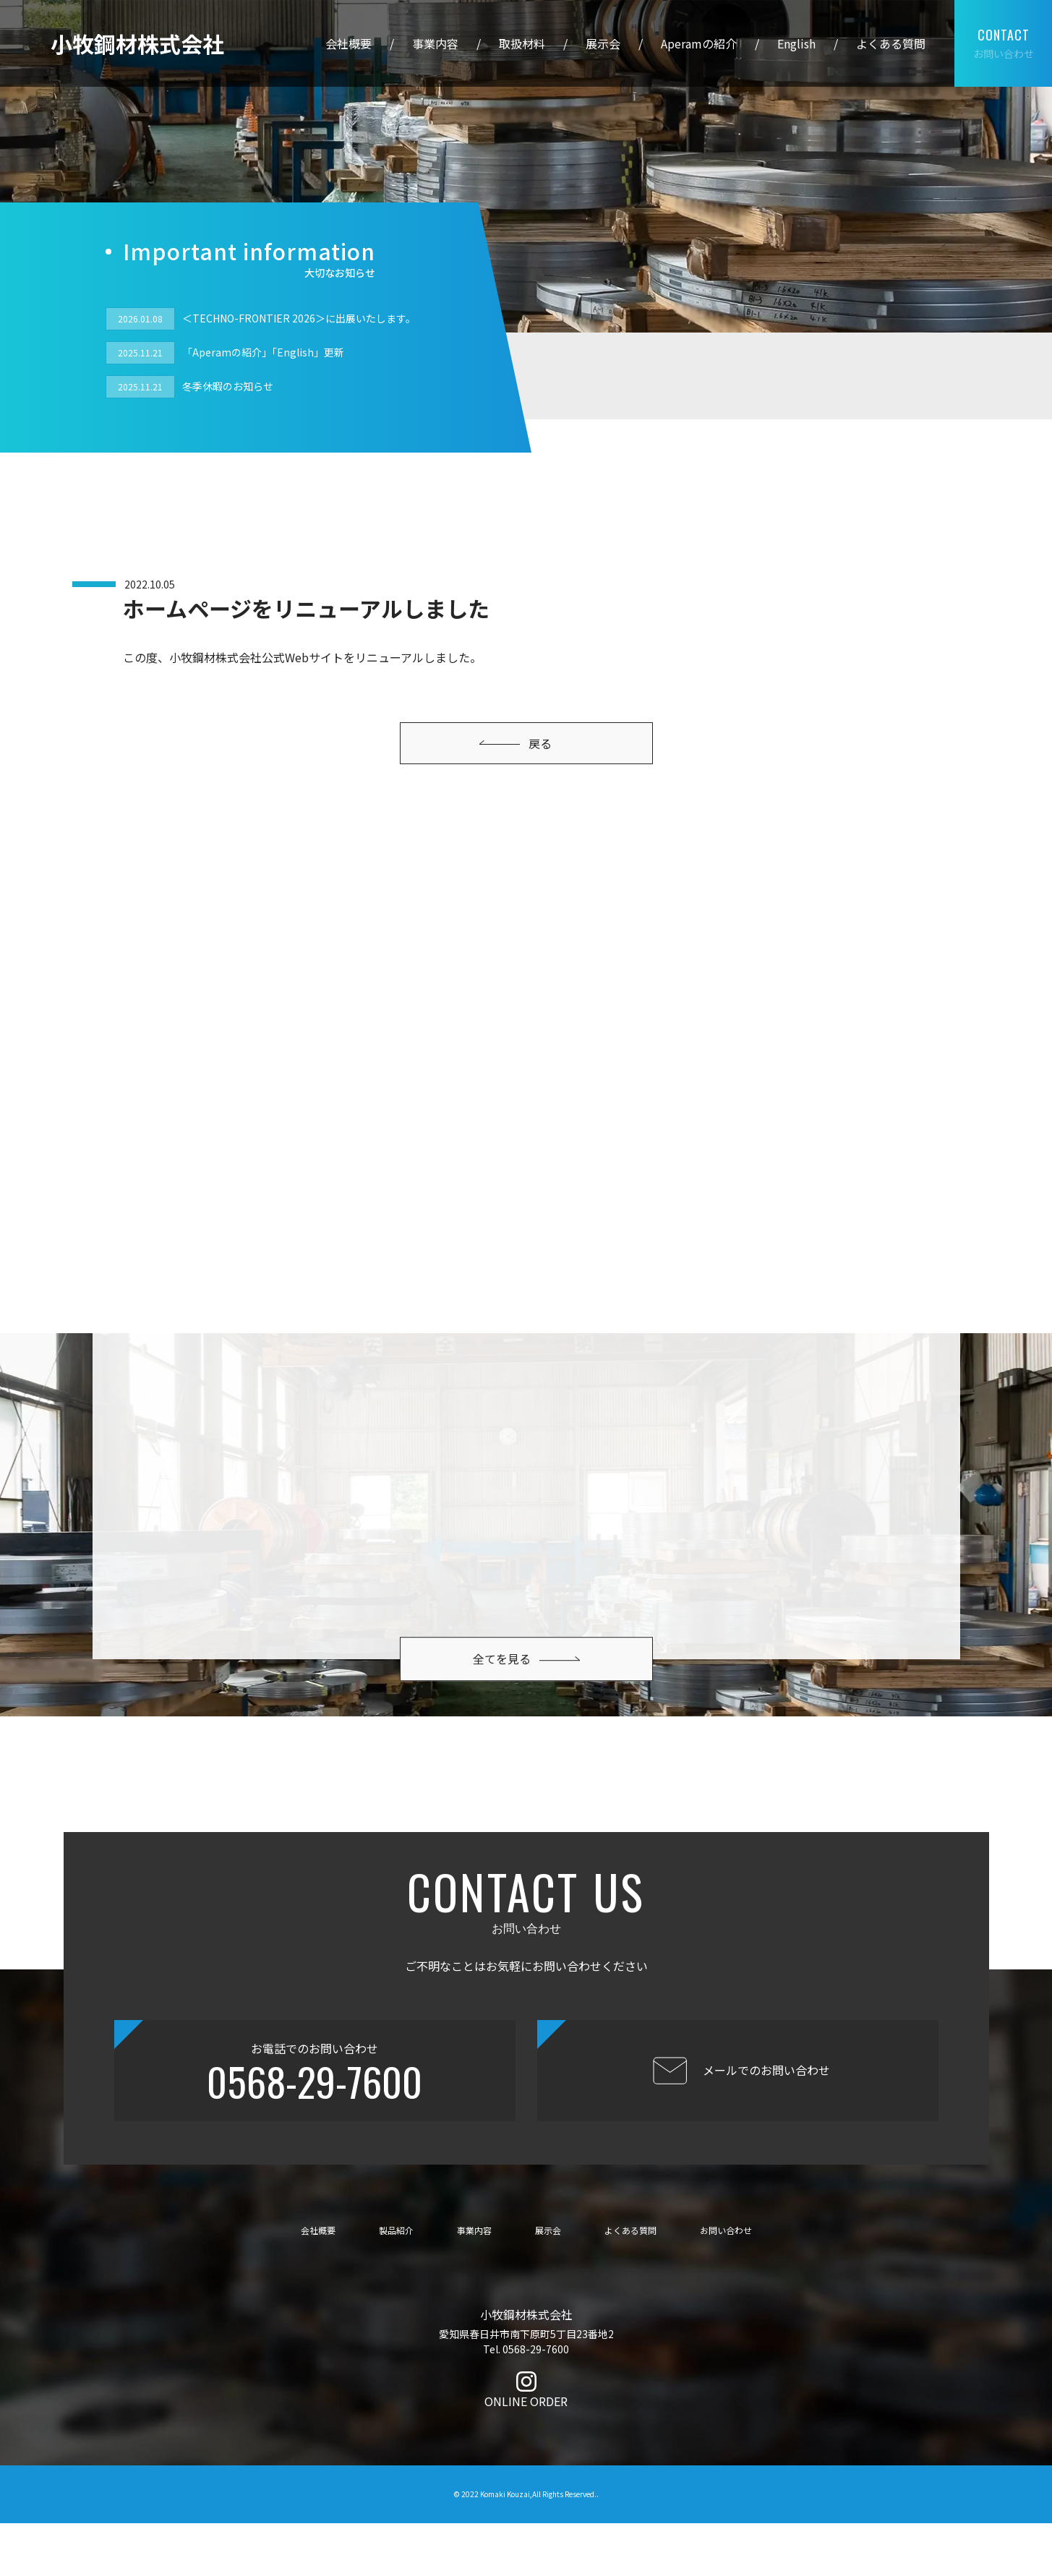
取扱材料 (522, 43)
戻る (515, 743)
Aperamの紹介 (699, 43)
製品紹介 (396, 2282)
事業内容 (435, 43)
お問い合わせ (1003, 43)
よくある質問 (890, 43)
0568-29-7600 (314, 2134)
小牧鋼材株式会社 (137, 43)
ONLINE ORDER (526, 2453)
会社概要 (348, 43)
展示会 (603, 43)
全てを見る (526, 1623)
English (796, 43)
